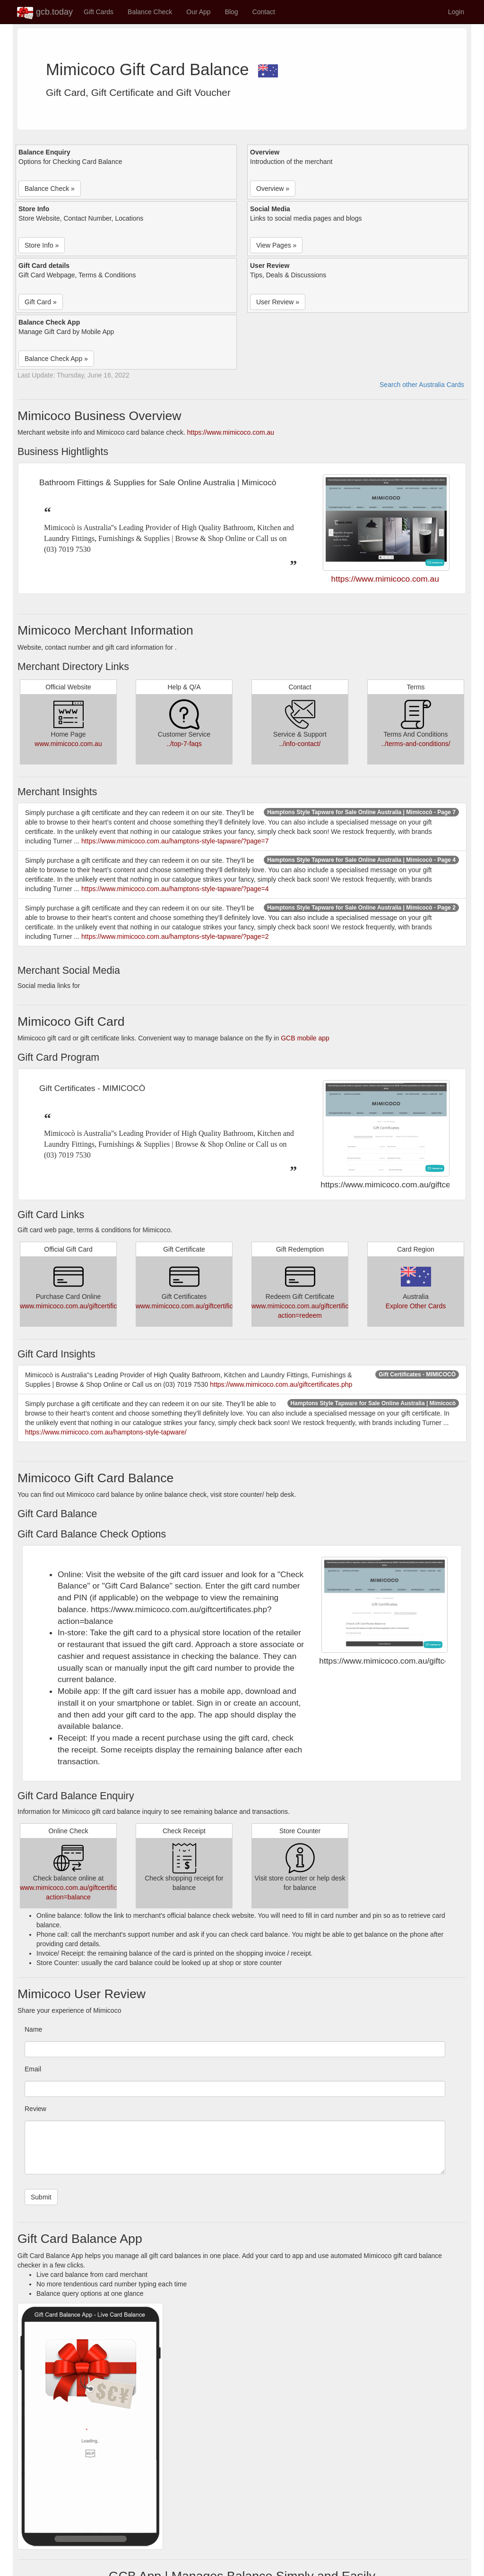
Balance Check (150, 12)
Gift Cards (98, 12)
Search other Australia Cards (422, 384)
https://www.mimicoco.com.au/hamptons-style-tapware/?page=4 (174, 889)
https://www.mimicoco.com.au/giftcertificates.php (281, 1384)
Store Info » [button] (42, 245)
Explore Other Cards (416, 1306)
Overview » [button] (272, 188)
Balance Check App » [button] (56, 358)
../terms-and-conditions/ (415, 743)
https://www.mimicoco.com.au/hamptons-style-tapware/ (106, 1432)
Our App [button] (198, 12)
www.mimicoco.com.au (68, 743)
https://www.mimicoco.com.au (230, 432)
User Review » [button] (277, 302)
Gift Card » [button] (41, 302)
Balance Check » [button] (50, 188)
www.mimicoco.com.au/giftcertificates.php (81, 1306)
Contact (263, 12)
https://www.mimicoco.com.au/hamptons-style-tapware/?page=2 (174, 936)
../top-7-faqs (184, 743)
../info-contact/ (300, 743)
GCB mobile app (305, 1038)
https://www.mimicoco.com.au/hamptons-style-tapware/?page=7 (174, 841)
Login (456, 12)
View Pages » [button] (276, 245)
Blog (231, 12)
